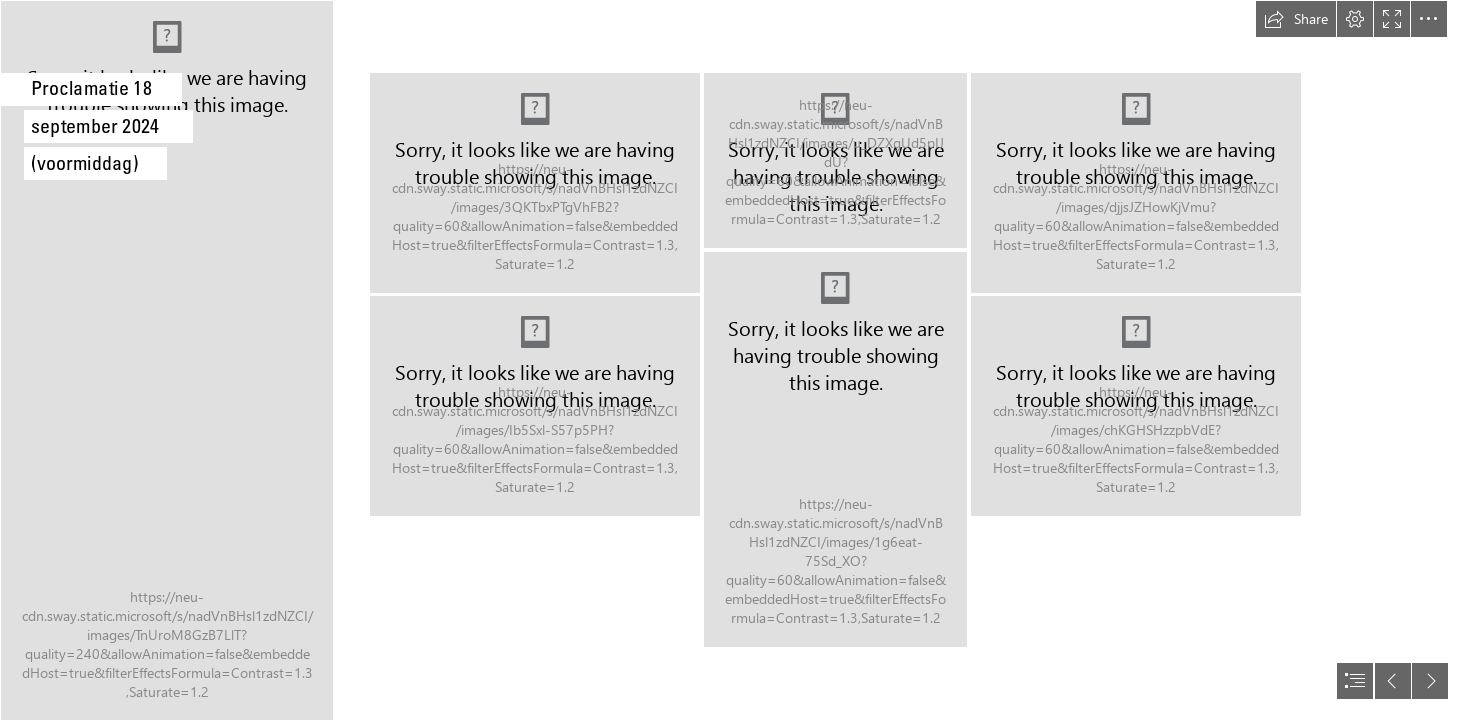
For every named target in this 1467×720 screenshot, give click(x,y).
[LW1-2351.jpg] (1136, 183)
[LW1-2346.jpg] (535, 406)
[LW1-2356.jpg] (1136, 406)
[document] (733, 360)
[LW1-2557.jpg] (166, 360)
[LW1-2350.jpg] (835, 449)
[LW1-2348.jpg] (835, 160)
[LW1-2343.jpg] (535, 183)
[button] (1296, 19)
